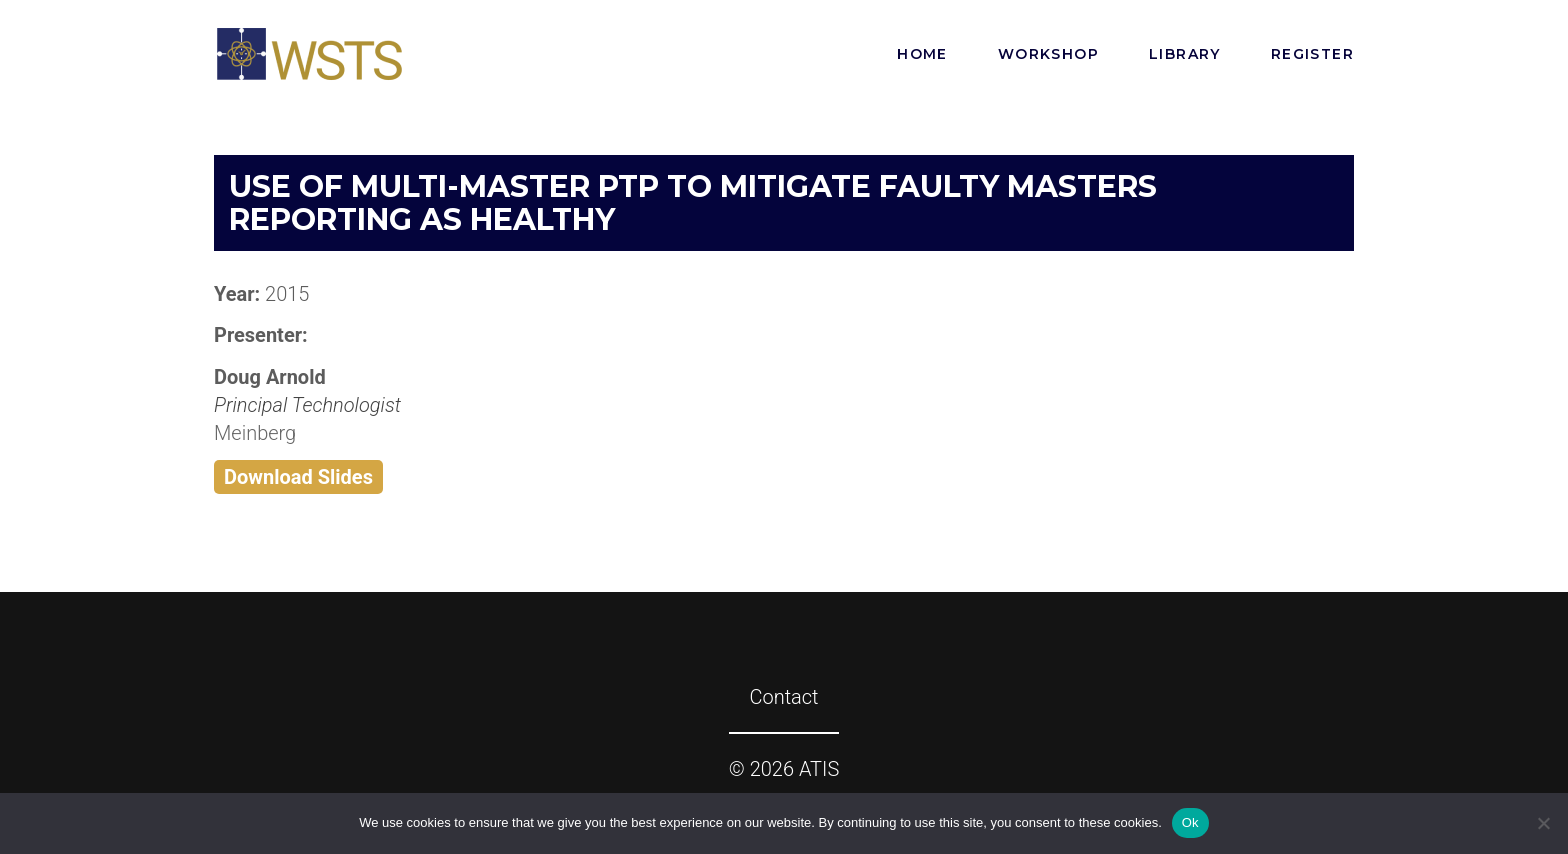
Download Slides (298, 477)
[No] (1543, 823)
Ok (1190, 822)
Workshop (1048, 54)
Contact (783, 697)
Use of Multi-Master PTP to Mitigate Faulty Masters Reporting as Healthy (693, 203)
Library (1185, 54)
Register (1312, 54)
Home (922, 54)
